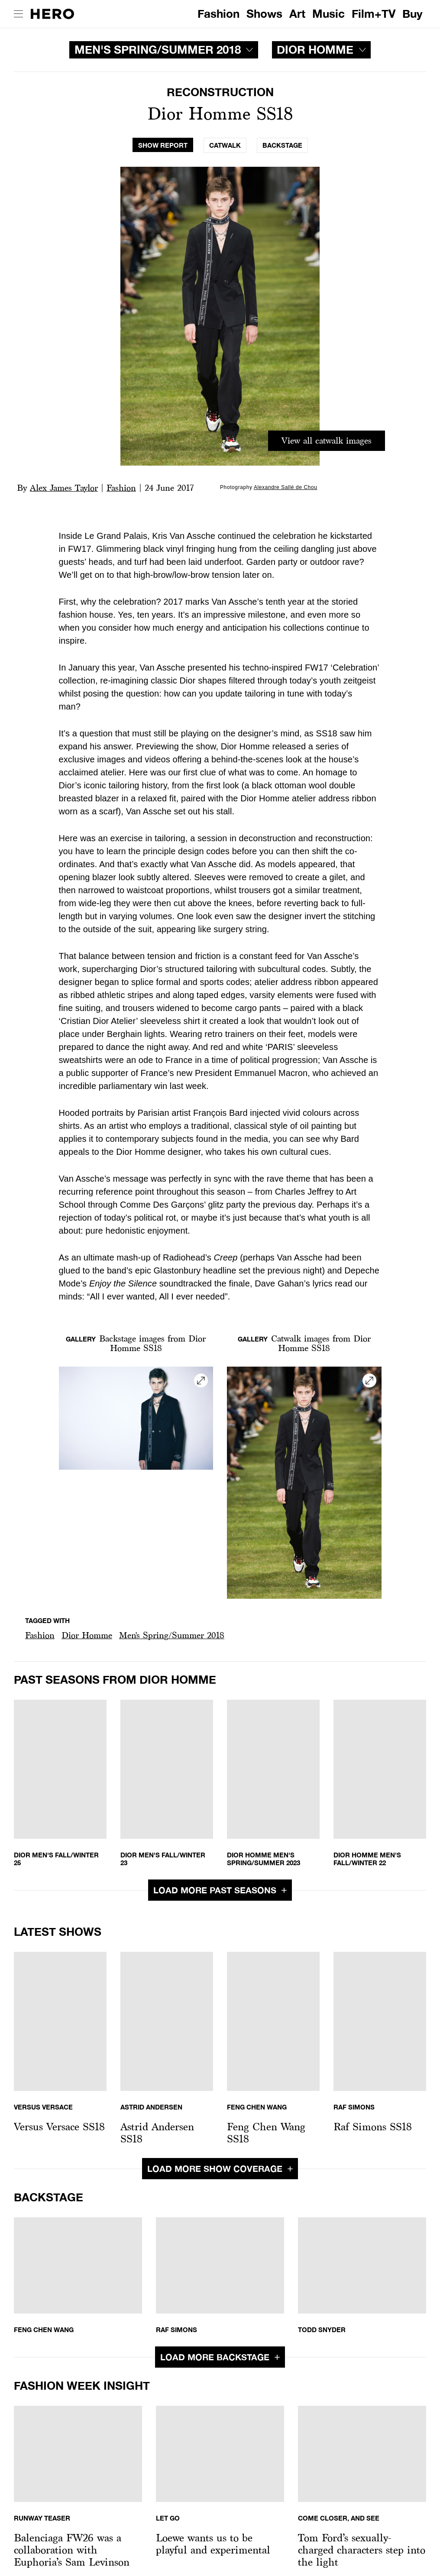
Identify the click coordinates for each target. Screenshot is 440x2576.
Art (297, 13)
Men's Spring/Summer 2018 (171, 1635)
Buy (412, 13)
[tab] (163, 145)
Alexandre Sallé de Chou (285, 487)
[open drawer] (18, 13)
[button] (40, 1635)
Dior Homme (86, 1635)
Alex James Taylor (64, 488)
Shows (264, 13)
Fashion (218, 13)
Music (328, 13)
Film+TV (373, 13)
